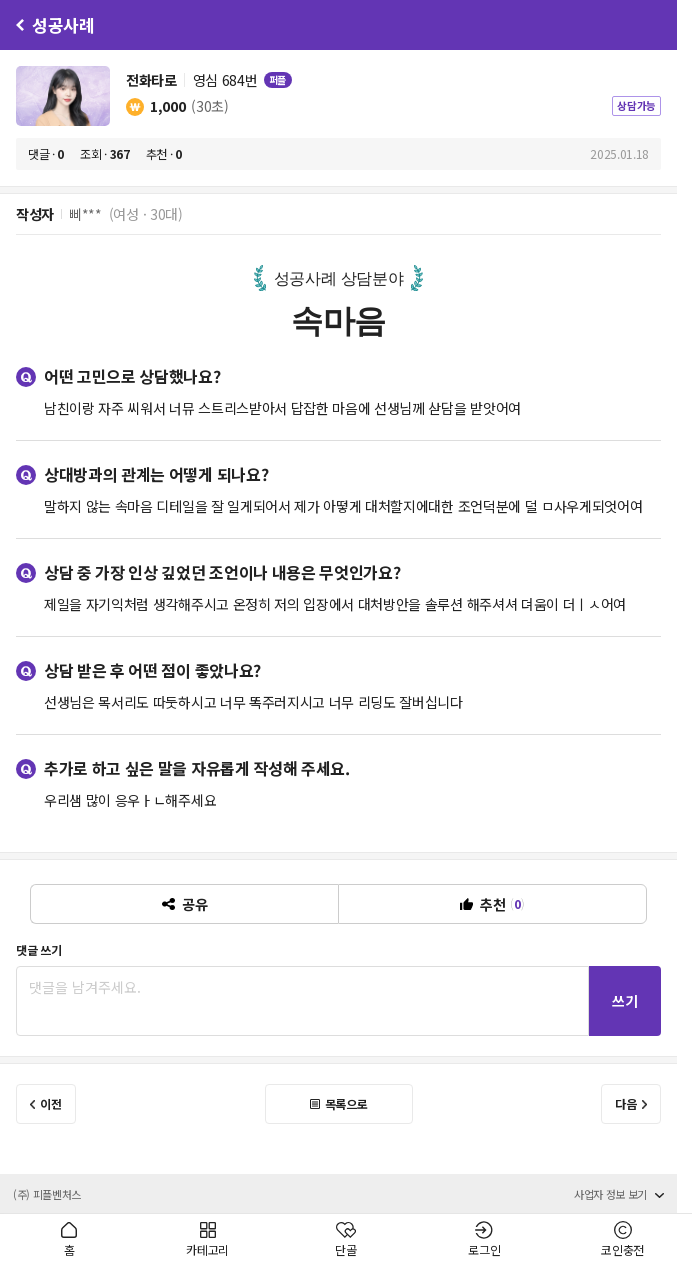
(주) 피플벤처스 (47, 1194)
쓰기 (625, 1001)
